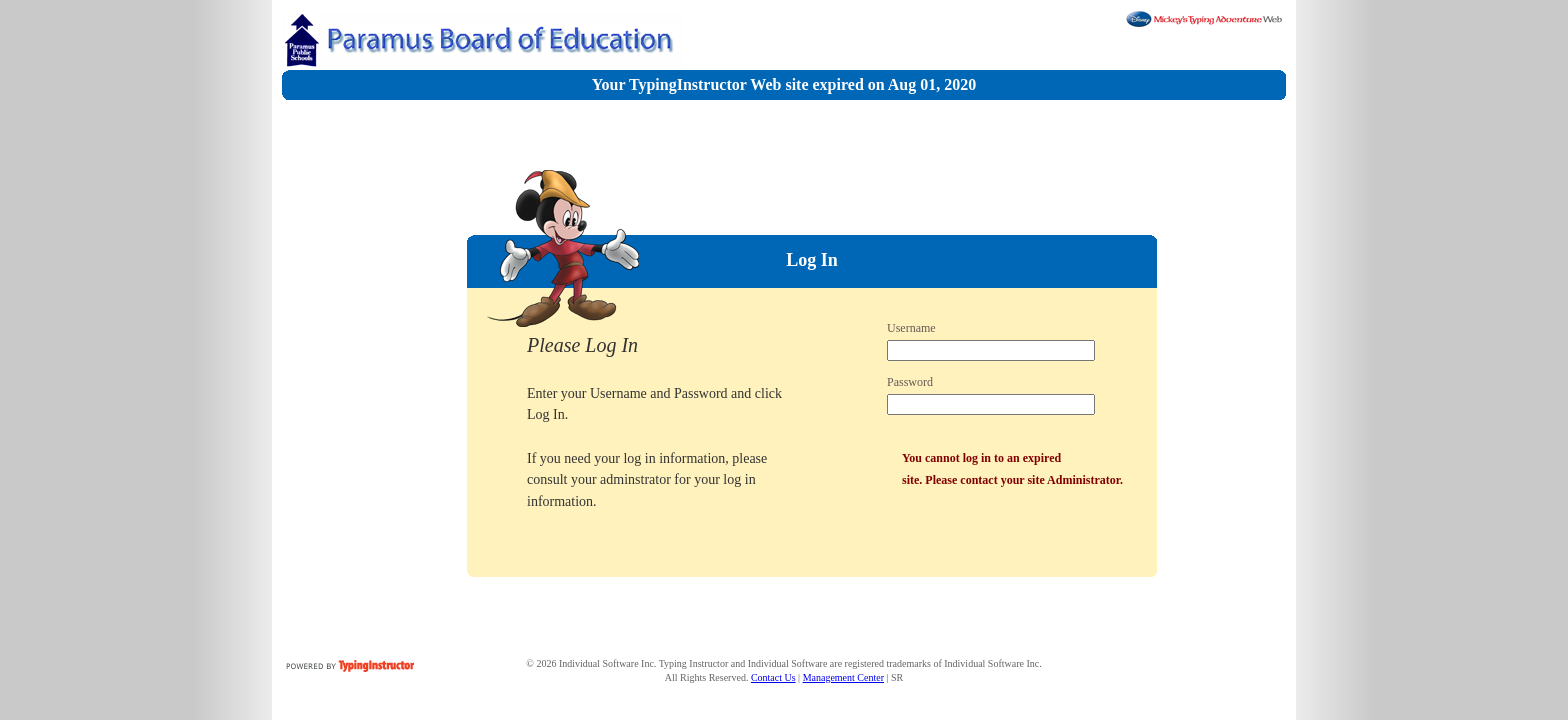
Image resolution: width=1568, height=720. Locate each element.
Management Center (843, 677)
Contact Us (773, 677)
